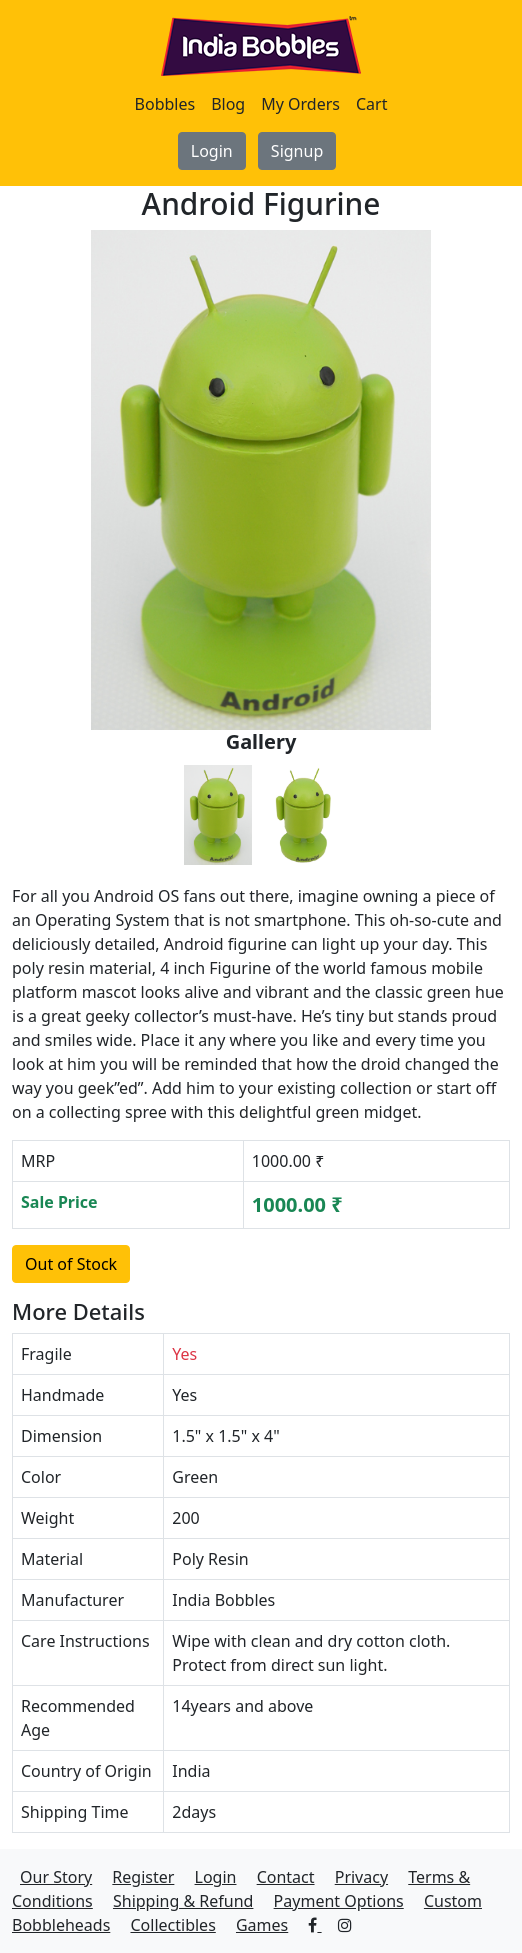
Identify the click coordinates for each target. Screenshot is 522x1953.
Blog (228, 104)
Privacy (361, 1877)
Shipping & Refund (183, 1901)
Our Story (56, 1877)
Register (143, 1877)
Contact (286, 1877)
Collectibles (172, 1925)
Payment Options (339, 1901)
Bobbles (165, 104)
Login (212, 151)
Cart (371, 104)
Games (262, 1925)
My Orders (300, 104)
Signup (297, 151)
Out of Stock (71, 1264)
